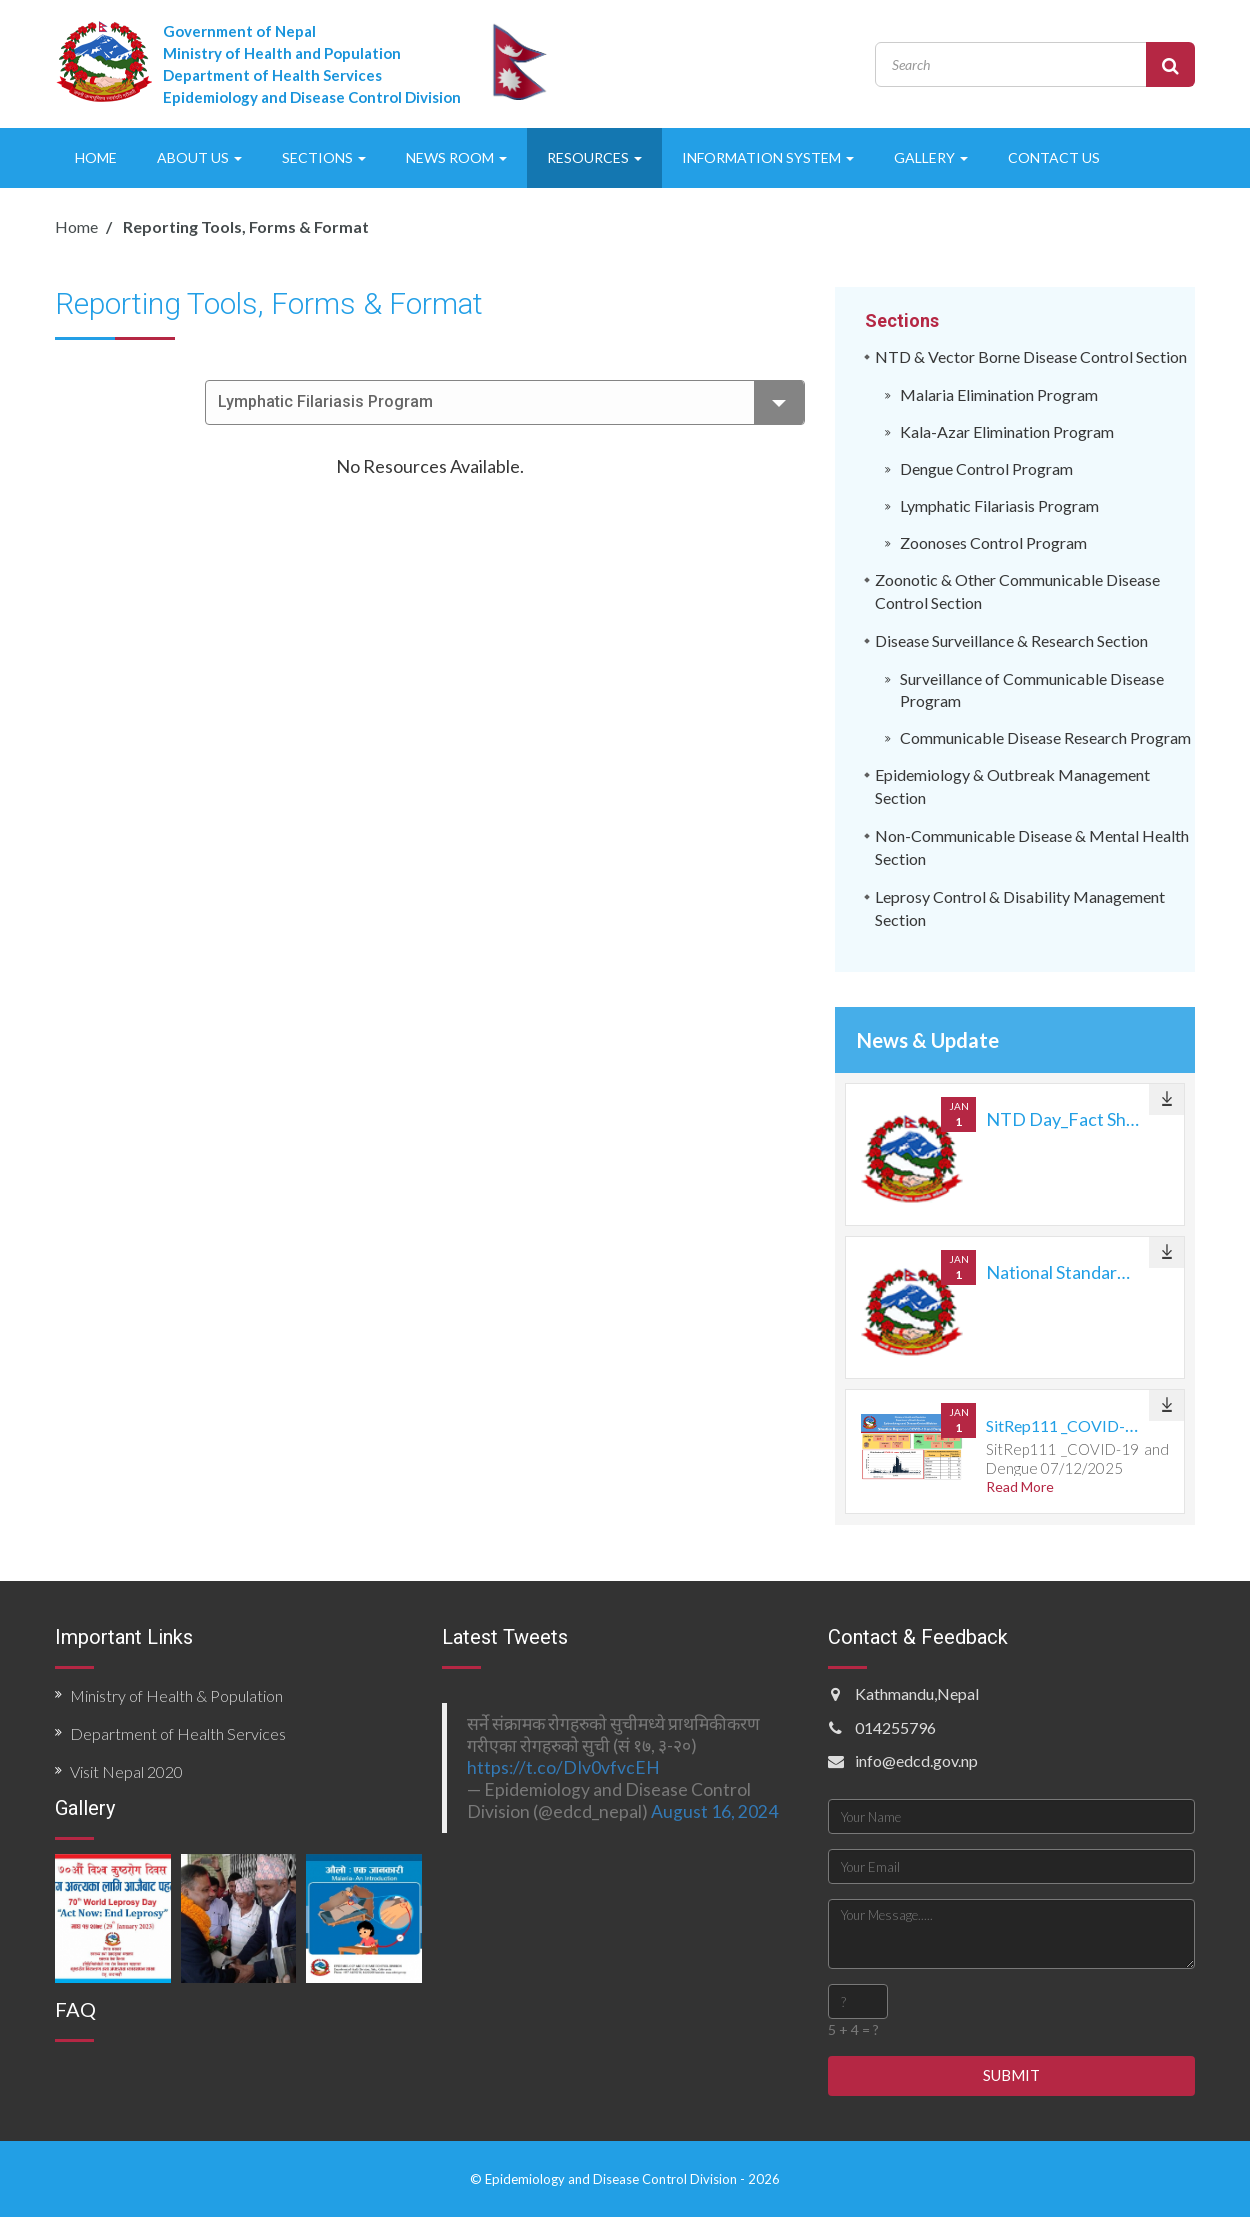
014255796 (895, 1727)
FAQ (75, 2009)
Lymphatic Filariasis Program (511, 402)
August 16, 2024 (714, 1811)
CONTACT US (1054, 157)
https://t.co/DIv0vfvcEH (563, 1767)
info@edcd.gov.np (916, 1760)
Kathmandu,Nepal (917, 1693)
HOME (96, 157)
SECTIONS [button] (324, 157)
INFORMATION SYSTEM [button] (768, 157)
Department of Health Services (178, 1733)
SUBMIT (1011, 2075)
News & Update (928, 1040)
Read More (1020, 1486)
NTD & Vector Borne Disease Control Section (1031, 356)
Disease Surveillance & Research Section (1011, 640)
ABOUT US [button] (199, 157)
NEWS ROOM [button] (456, 157)
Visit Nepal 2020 (126, 1771)
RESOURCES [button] (594, 157)
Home (76, 226)
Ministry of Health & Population (176, 1695)
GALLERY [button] (931, 157)
